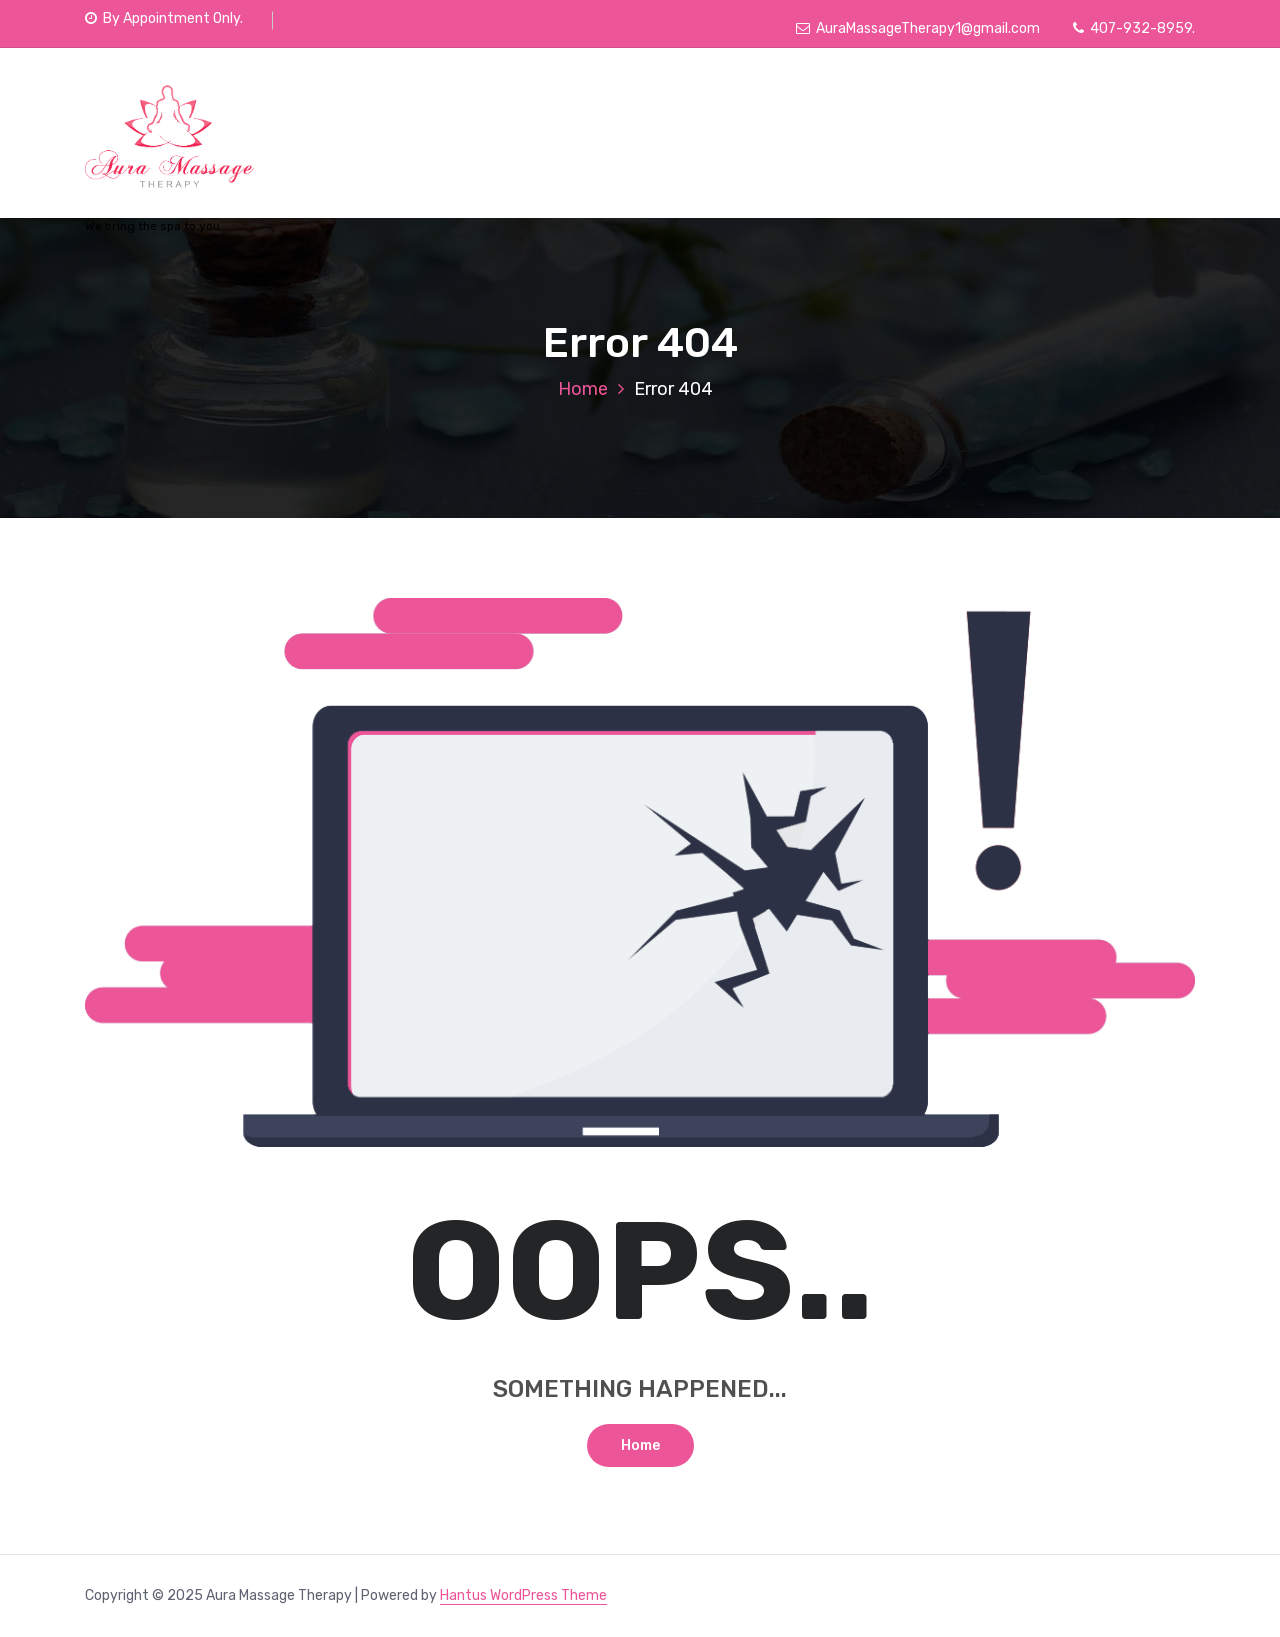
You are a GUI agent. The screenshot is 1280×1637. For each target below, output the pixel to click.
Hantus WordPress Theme (523, 1595)
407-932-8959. (1134, 28)
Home (583, 389)
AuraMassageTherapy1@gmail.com (918, 28)
